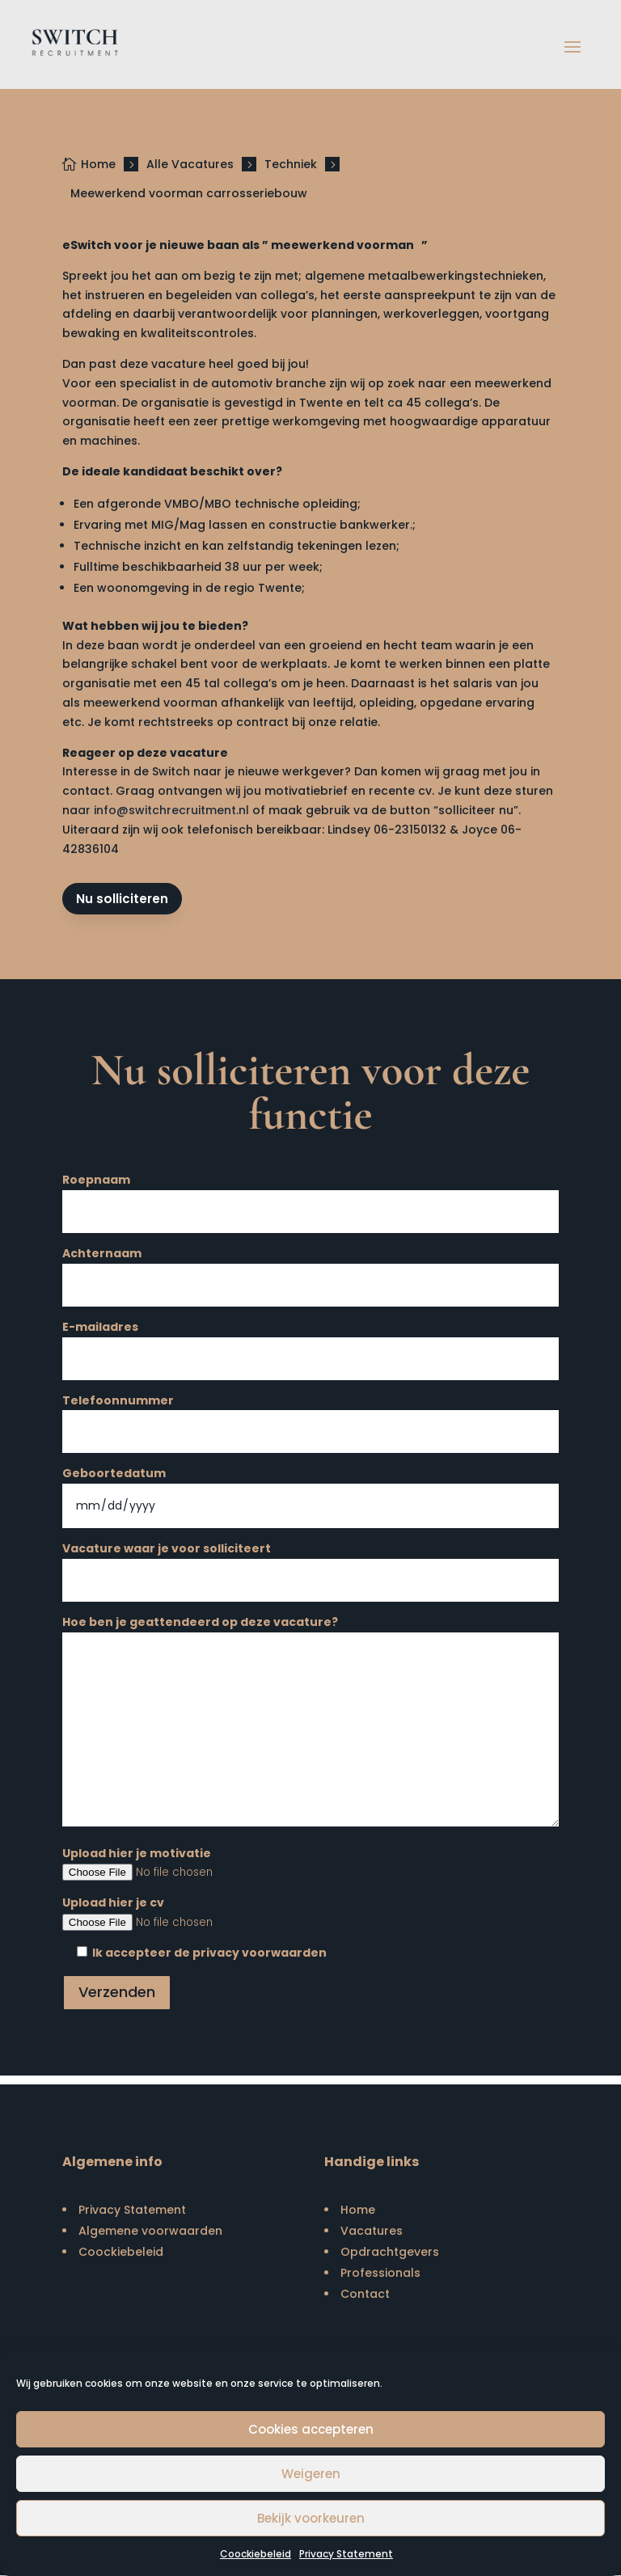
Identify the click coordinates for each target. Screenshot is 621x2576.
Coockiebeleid (255, 2554)
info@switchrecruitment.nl (171, 810)
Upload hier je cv (310, 1914)
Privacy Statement (346, 2554)
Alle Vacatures (190, 164)
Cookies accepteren (311, 2429)
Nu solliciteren (123, 899)
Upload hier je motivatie (310, 1863)
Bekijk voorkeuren (311, 2518)
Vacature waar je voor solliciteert (310, 1566)
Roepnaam (310, 1197)
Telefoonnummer (310, 1418)
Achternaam (310, 1270)
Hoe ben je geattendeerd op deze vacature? (310, 1723)
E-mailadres (310, 1344)
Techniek (290, 164)
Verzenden (116, 1993)
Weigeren (310, 2473)
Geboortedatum (310, 1491)
